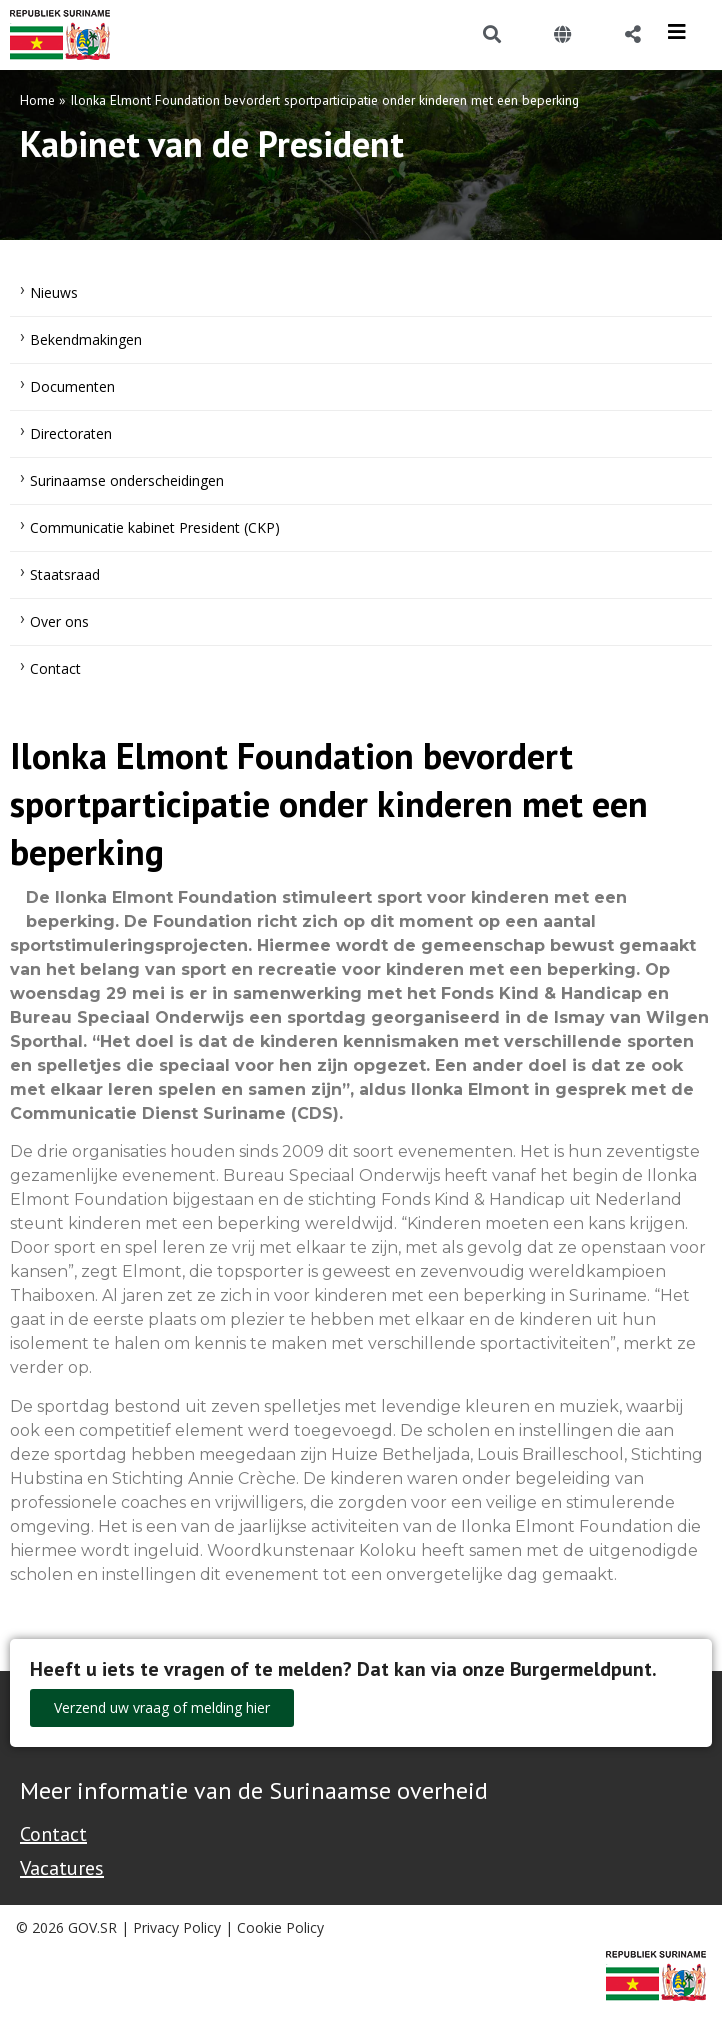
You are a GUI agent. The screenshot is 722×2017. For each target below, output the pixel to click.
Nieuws (54, 292)
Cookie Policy (280, 1927)
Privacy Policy (177, 1927)
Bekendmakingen (86, 339)
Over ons (59, 621)
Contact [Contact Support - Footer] (53, 1834)
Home (37, 100)
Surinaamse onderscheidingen (127, 480)
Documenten (72, 386)
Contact (55, 668)
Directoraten (71, 433)
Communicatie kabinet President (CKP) (155, 527)
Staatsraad (65, 574)
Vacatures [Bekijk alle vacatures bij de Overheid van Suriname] (62, 1868)
